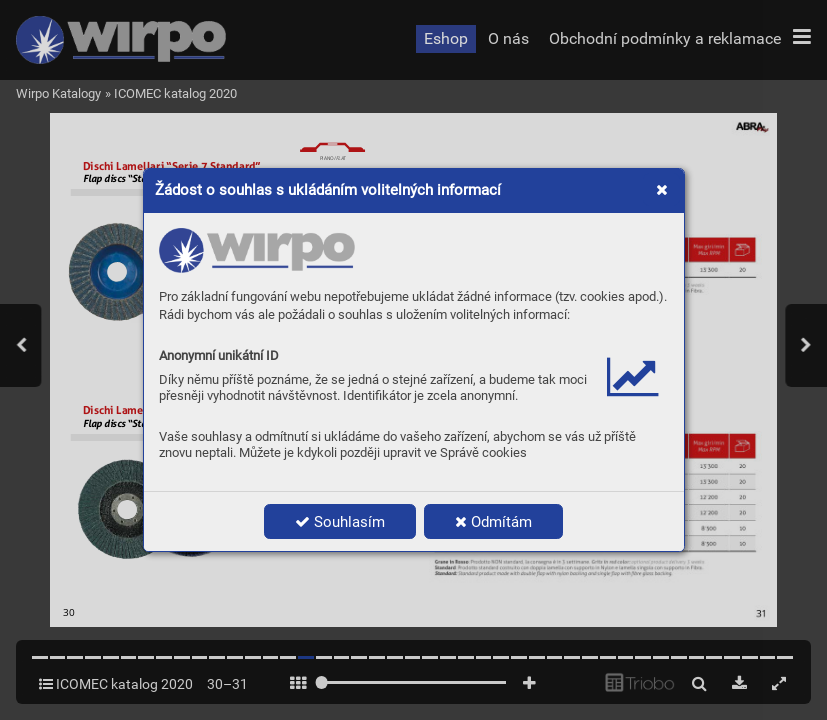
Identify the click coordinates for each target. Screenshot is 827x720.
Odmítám (493, 522)
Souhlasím (340, 522)
